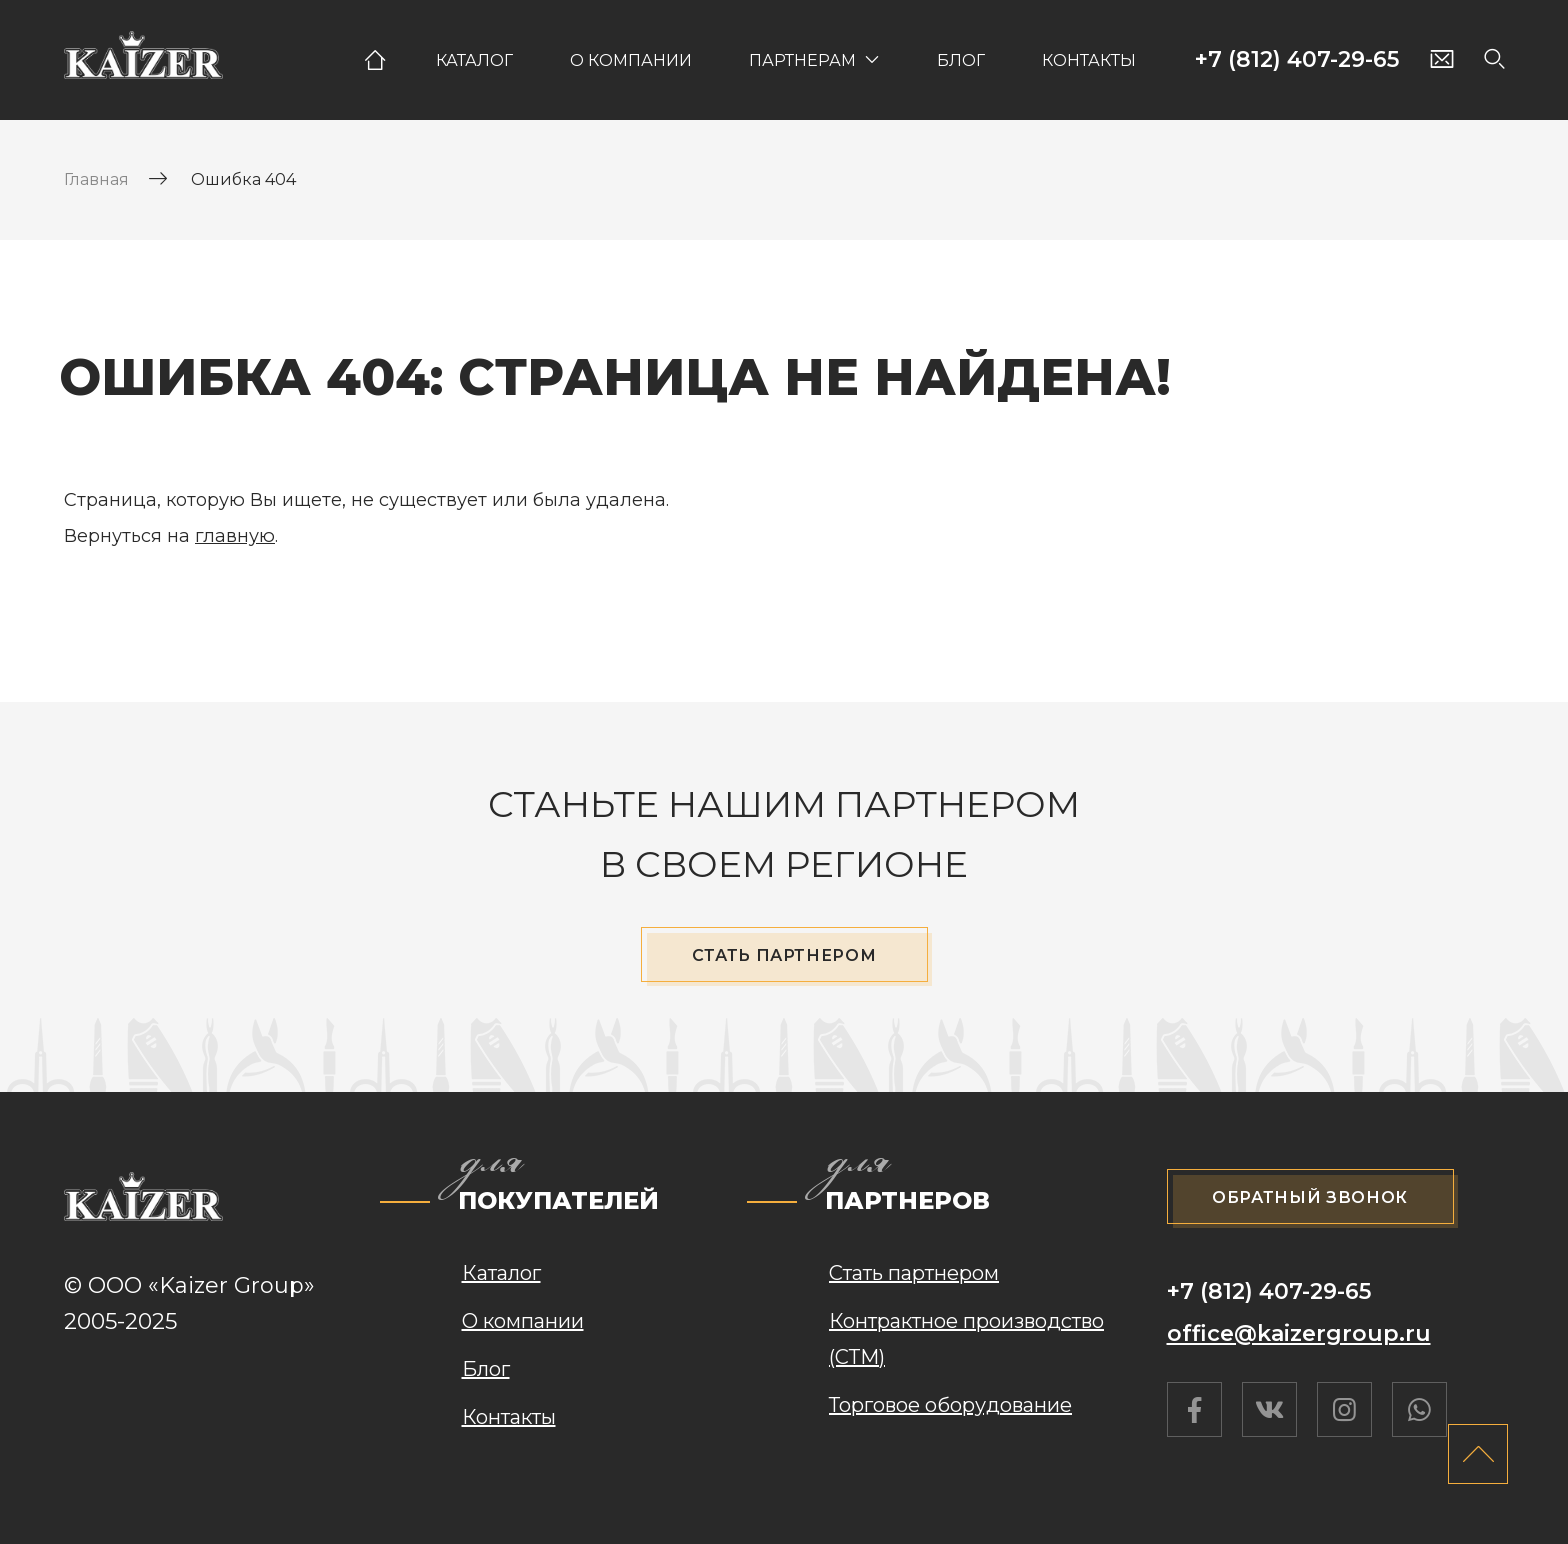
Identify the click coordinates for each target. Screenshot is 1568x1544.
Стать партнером (784, 955)
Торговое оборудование (950, 1405)
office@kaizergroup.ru (1299, 1333)
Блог (961, 60)
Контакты (1089, 60)
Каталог (474, 60)
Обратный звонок (1310, 1197)
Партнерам (802, 60)
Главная (374, 60)
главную (235, 536)
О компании (631, 60)
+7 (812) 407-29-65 (1297, 60)
